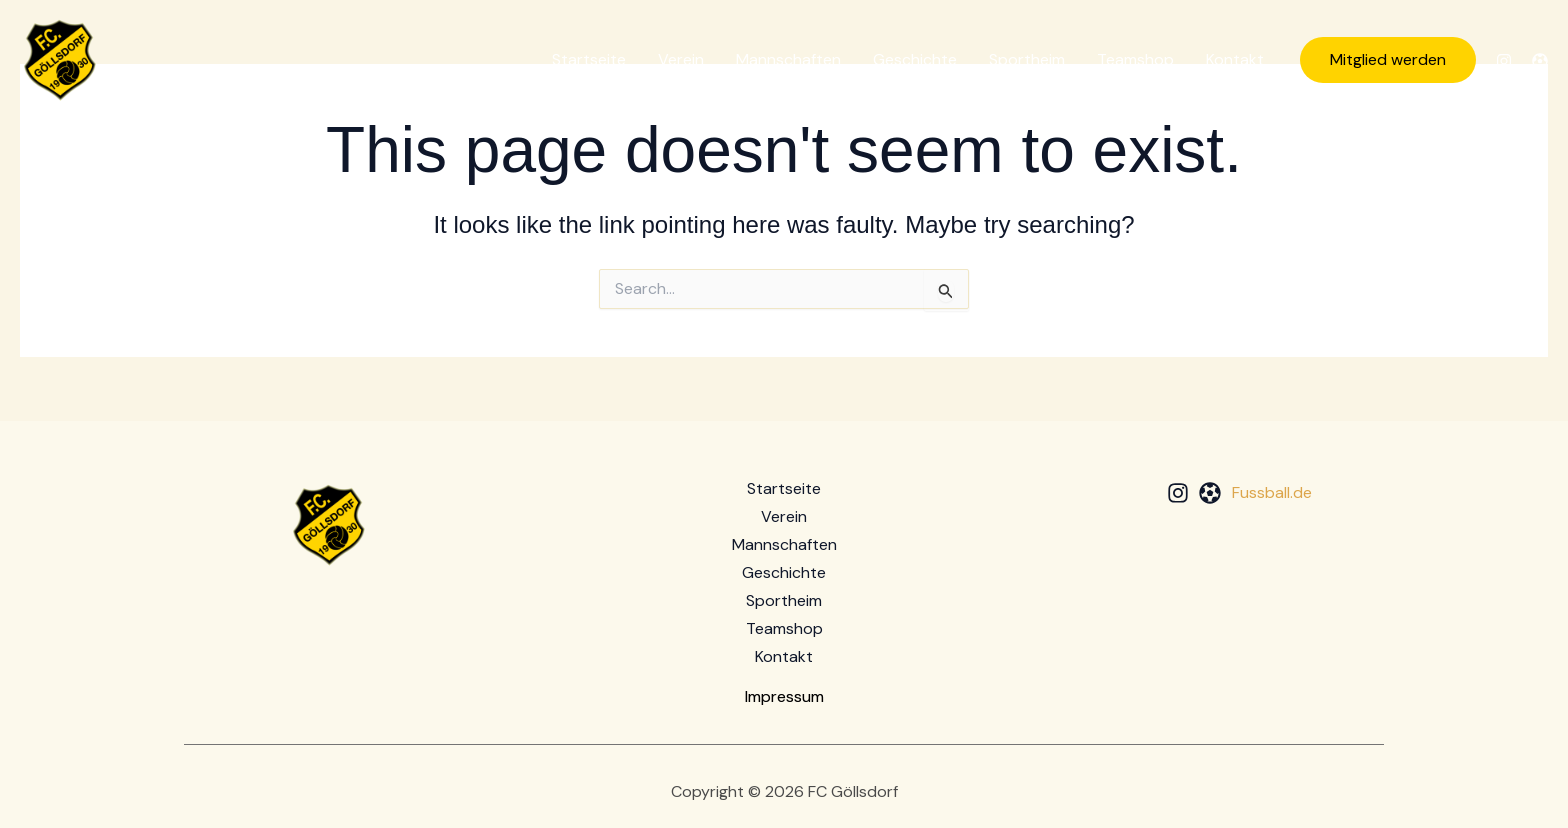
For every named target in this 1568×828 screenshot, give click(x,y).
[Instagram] (1504, 61)
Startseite (589, 59)
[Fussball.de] (1540, 61)
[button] (1388, 60)
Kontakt (1235, 59)
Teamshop (1135, 59)
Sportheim (1027, 59)
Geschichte (915, 59)
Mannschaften (788, 59)
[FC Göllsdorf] (60, 58)
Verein (681, 59)
